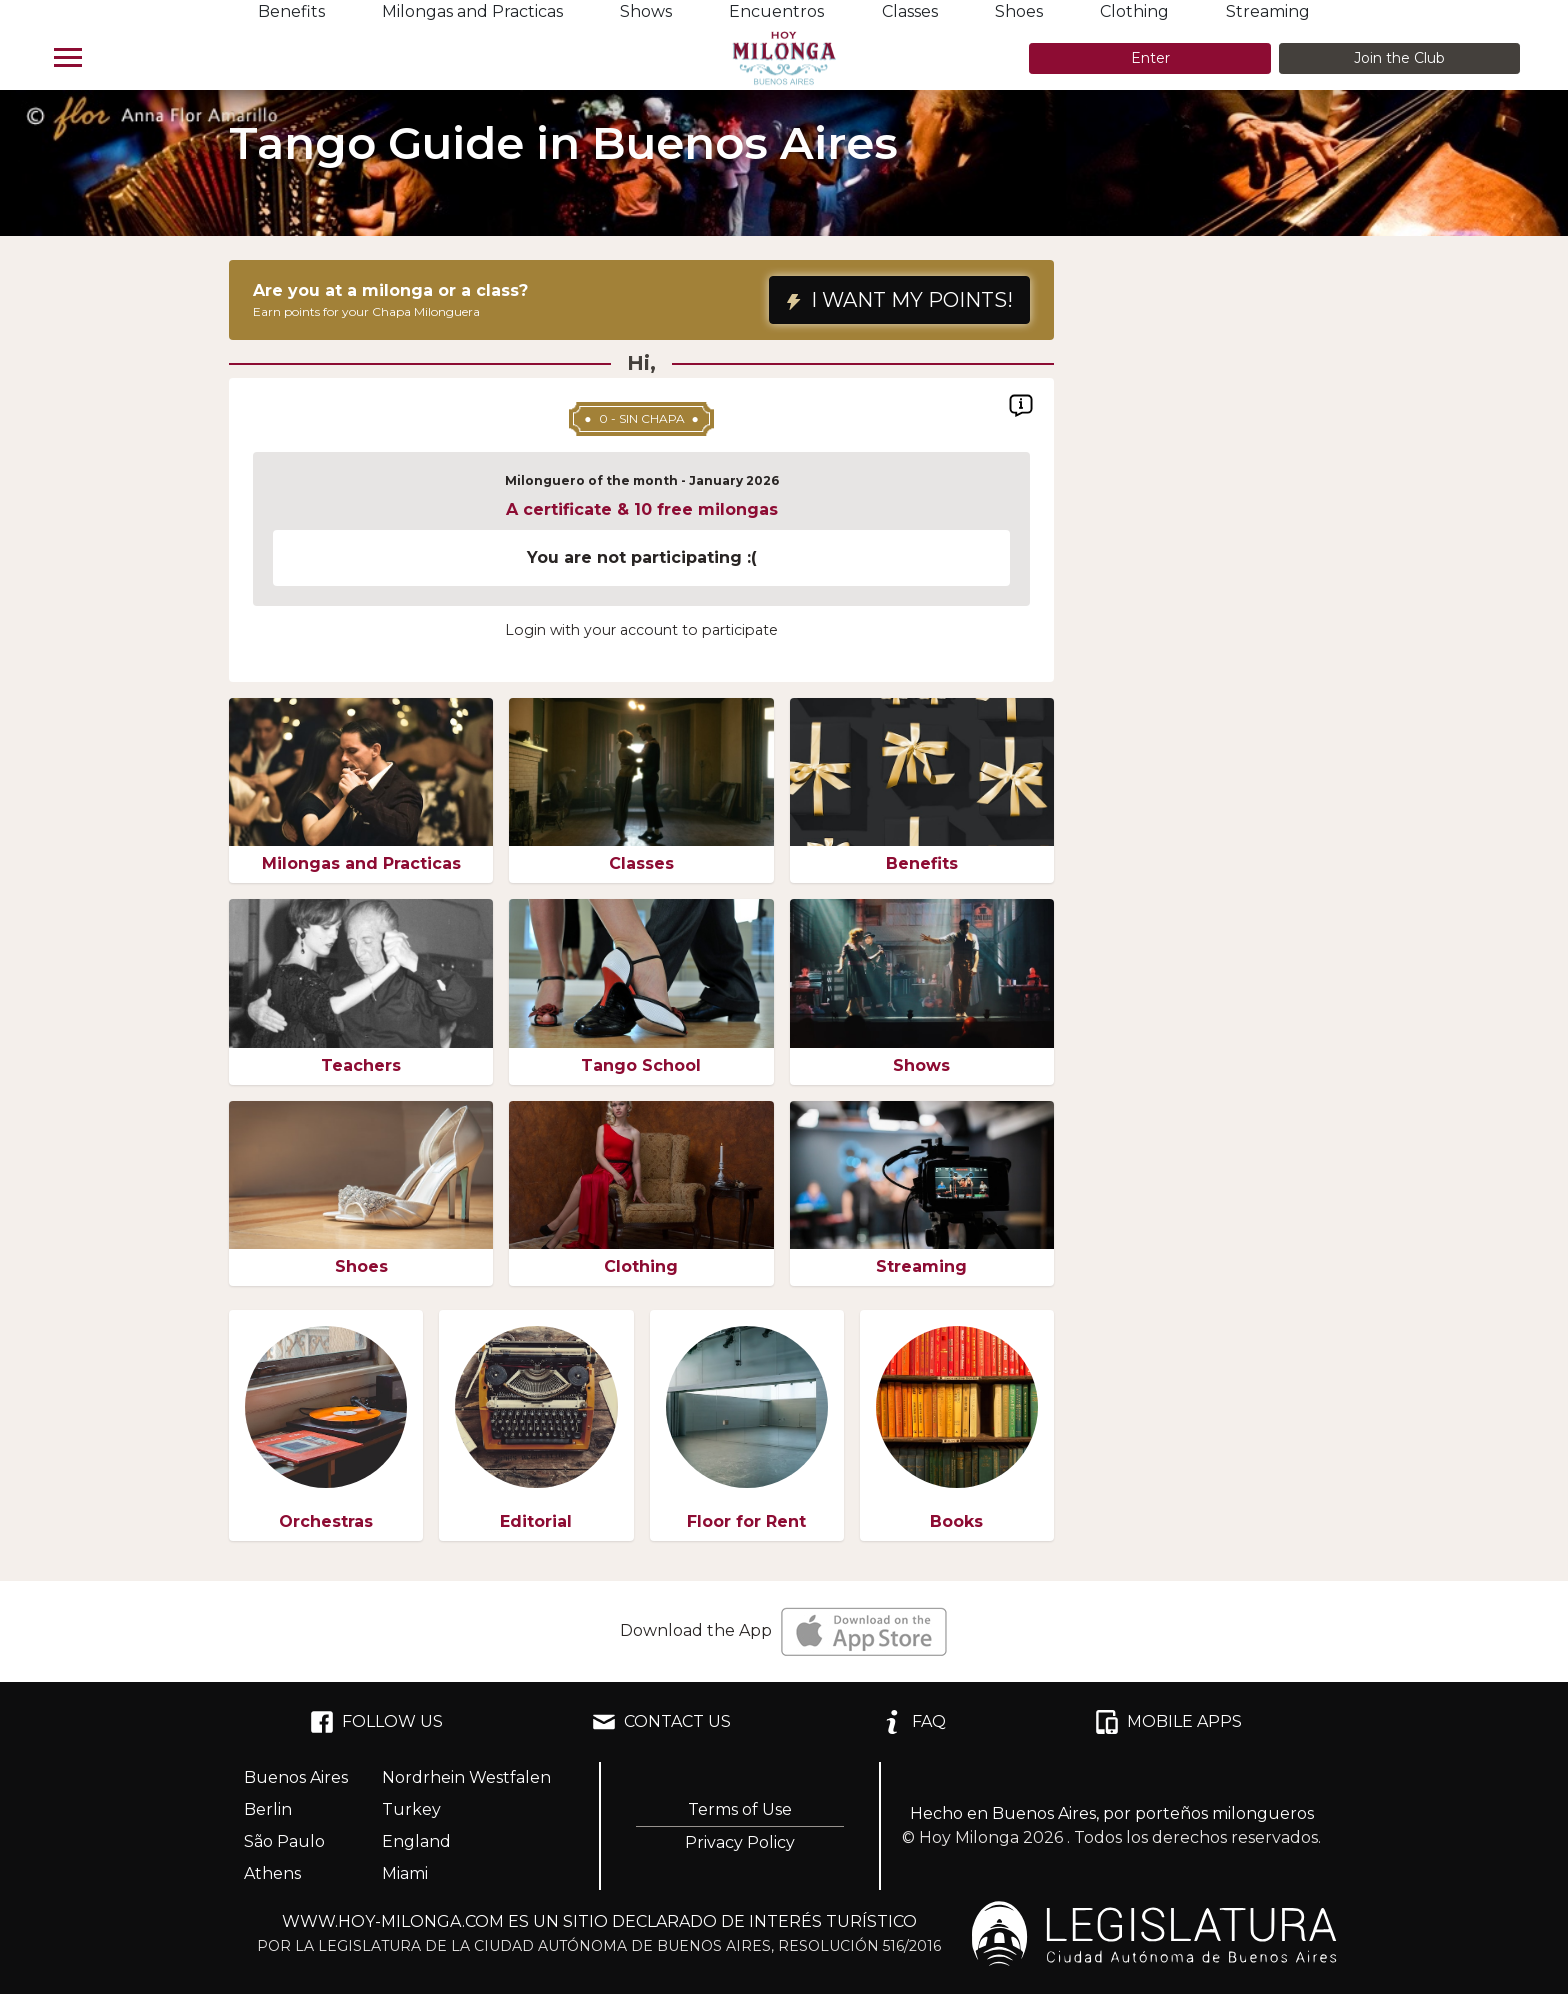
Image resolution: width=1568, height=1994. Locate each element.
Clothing (1134, 11)
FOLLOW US (376, 1722)
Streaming (1268, 11)
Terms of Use (740, 1809)
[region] (641, 547)
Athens (272, 1873)
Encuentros (776, 11)
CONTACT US (661, 1722)
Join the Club (1399, 58)
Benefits (291, 11)
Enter (1150, 58)
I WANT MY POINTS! (899, 300)
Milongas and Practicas (472, 11)
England (416, 1841)
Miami (405, 1873)
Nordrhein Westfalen (466, 1777)
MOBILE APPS (1168, 1722)
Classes (910, 11)
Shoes (1019, 11)
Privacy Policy (740, 1842)
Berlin (268, 1809)
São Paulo (284, 1841)
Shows (646, 11)
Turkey (411, 1809)
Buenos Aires (296, 1777)
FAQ (913, 1722)
